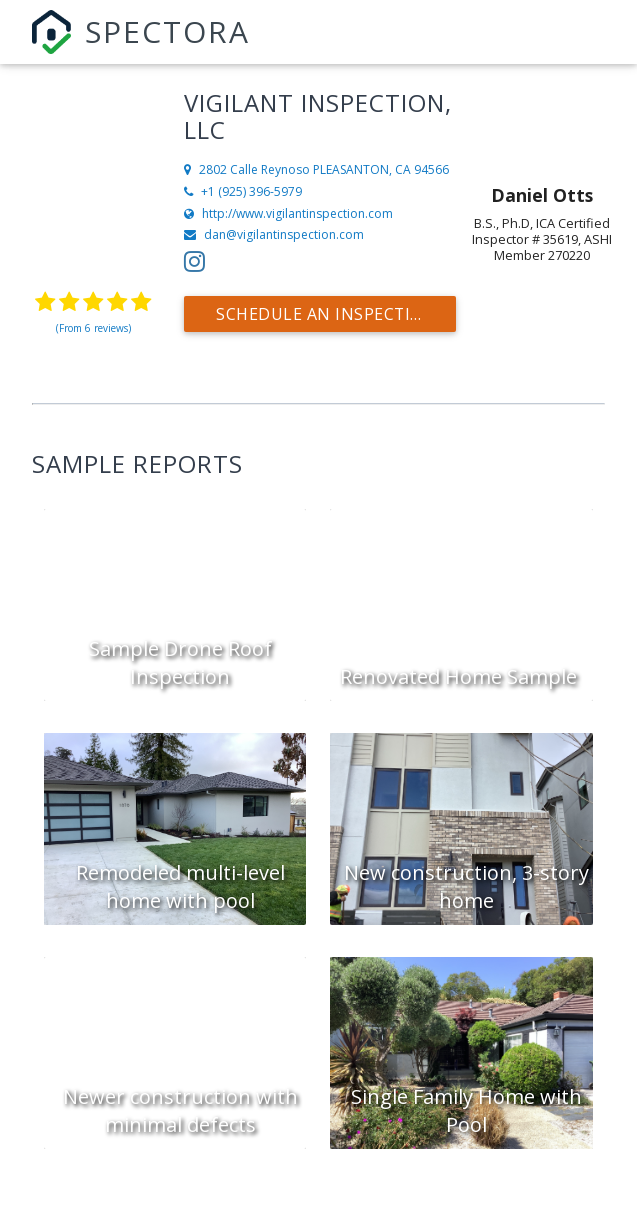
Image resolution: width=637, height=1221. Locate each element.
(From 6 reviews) (93, 328)
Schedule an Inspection (326, 314)
